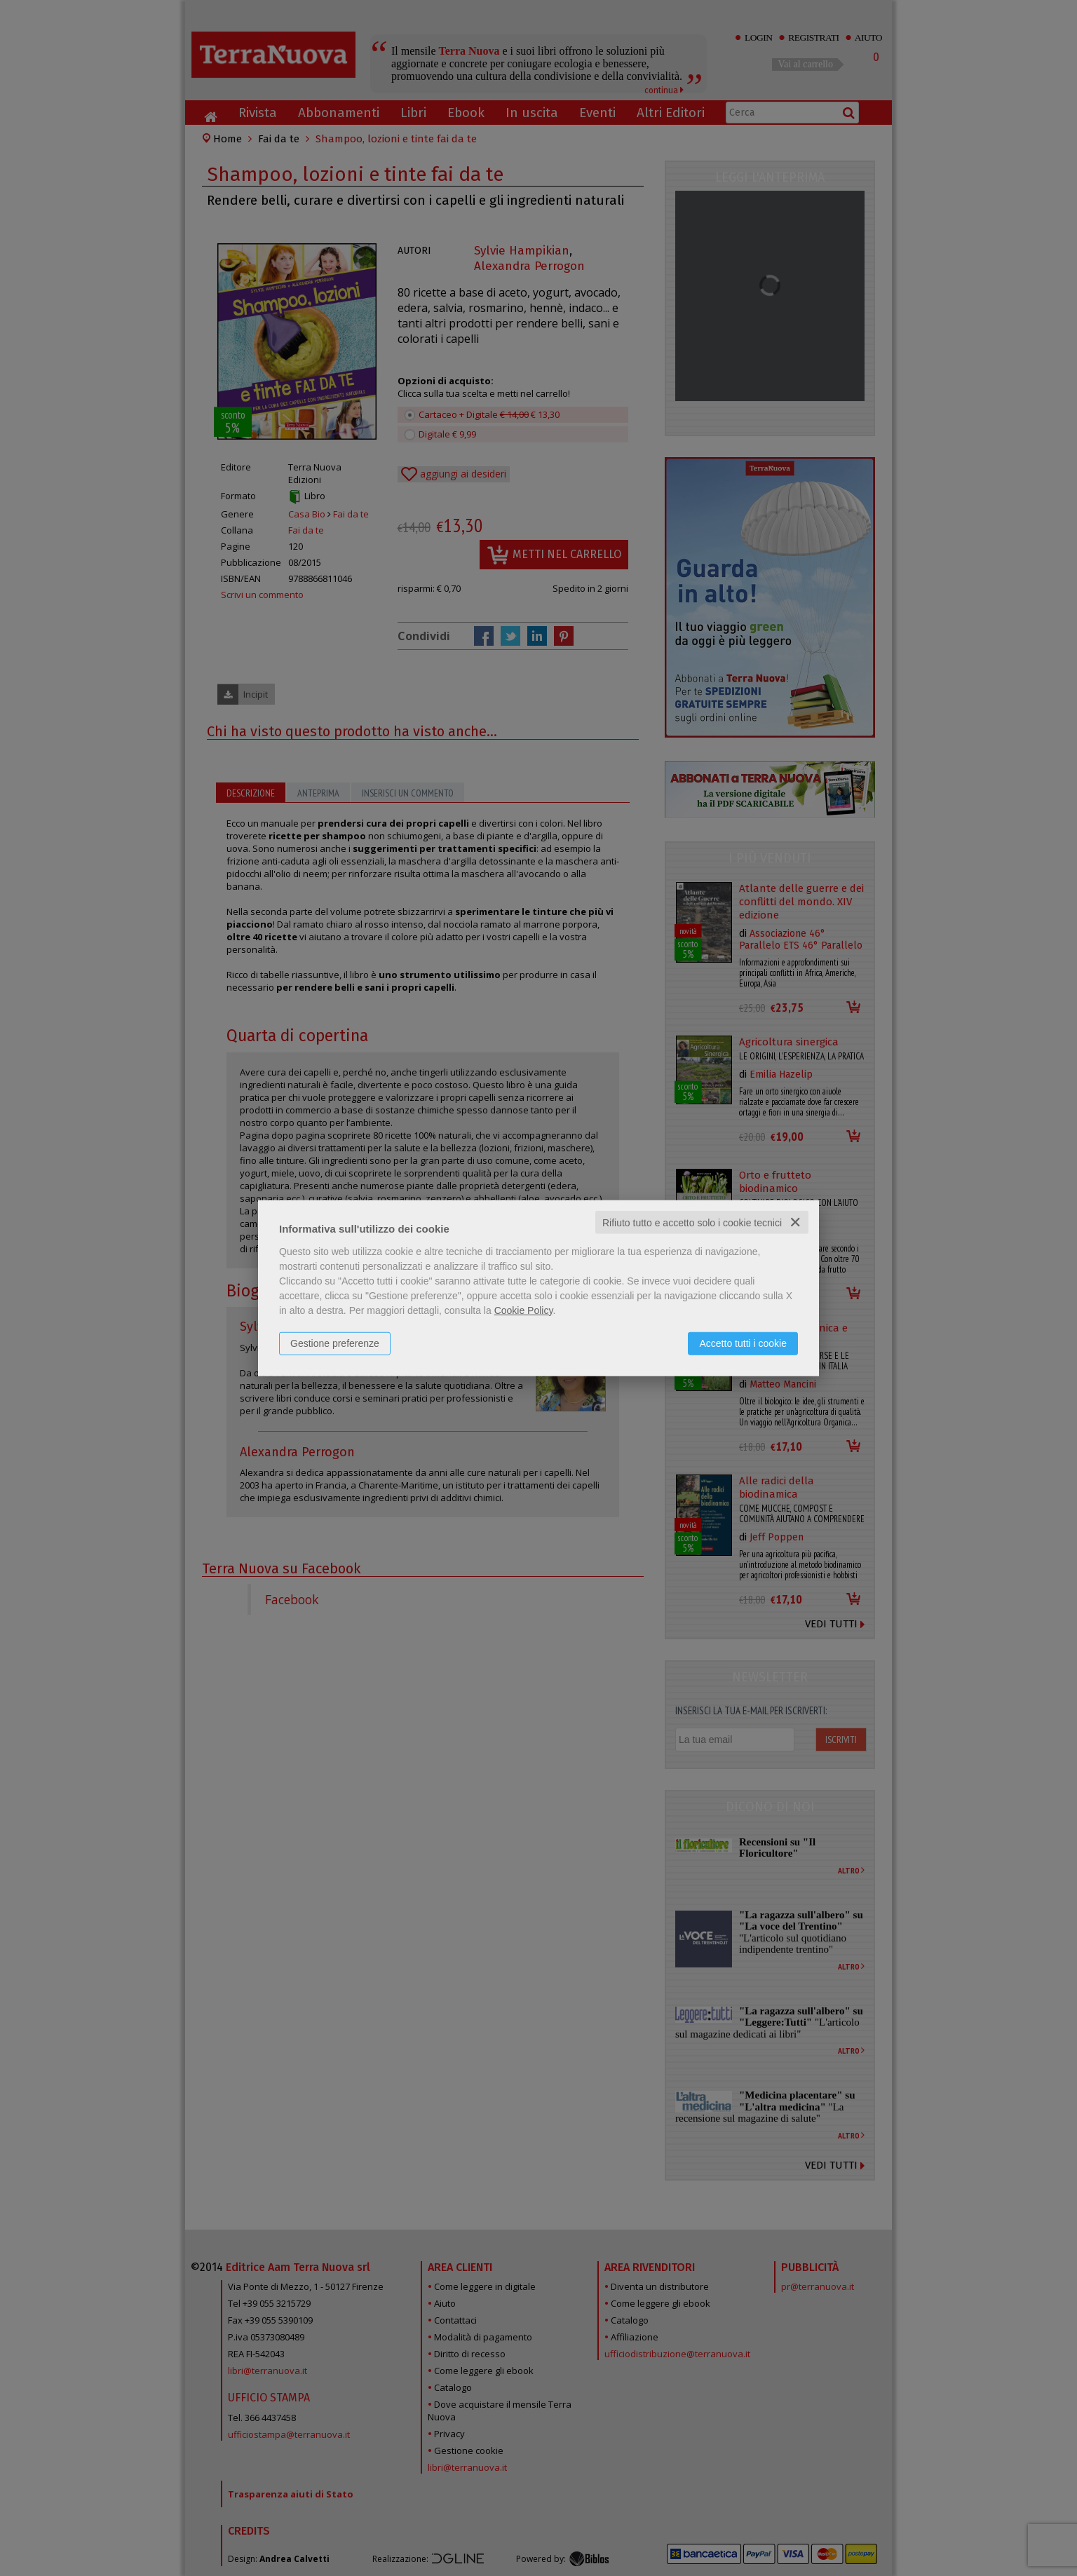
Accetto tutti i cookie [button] (743, 1342)
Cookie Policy (523, 1309)
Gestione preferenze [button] (334, 1342)
